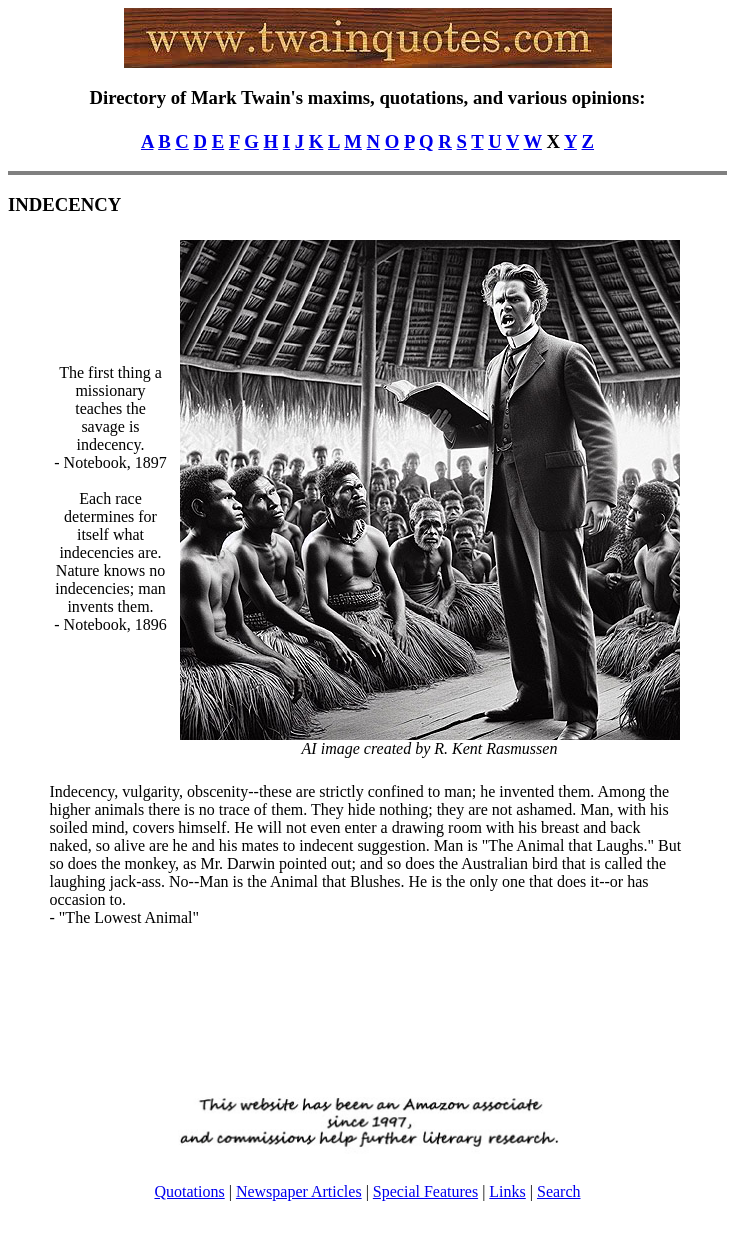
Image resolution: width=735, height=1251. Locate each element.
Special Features (425, 1191)
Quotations (189, 1191)
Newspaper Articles (299, 1191)
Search (559, 1191)
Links (507, 1191)
